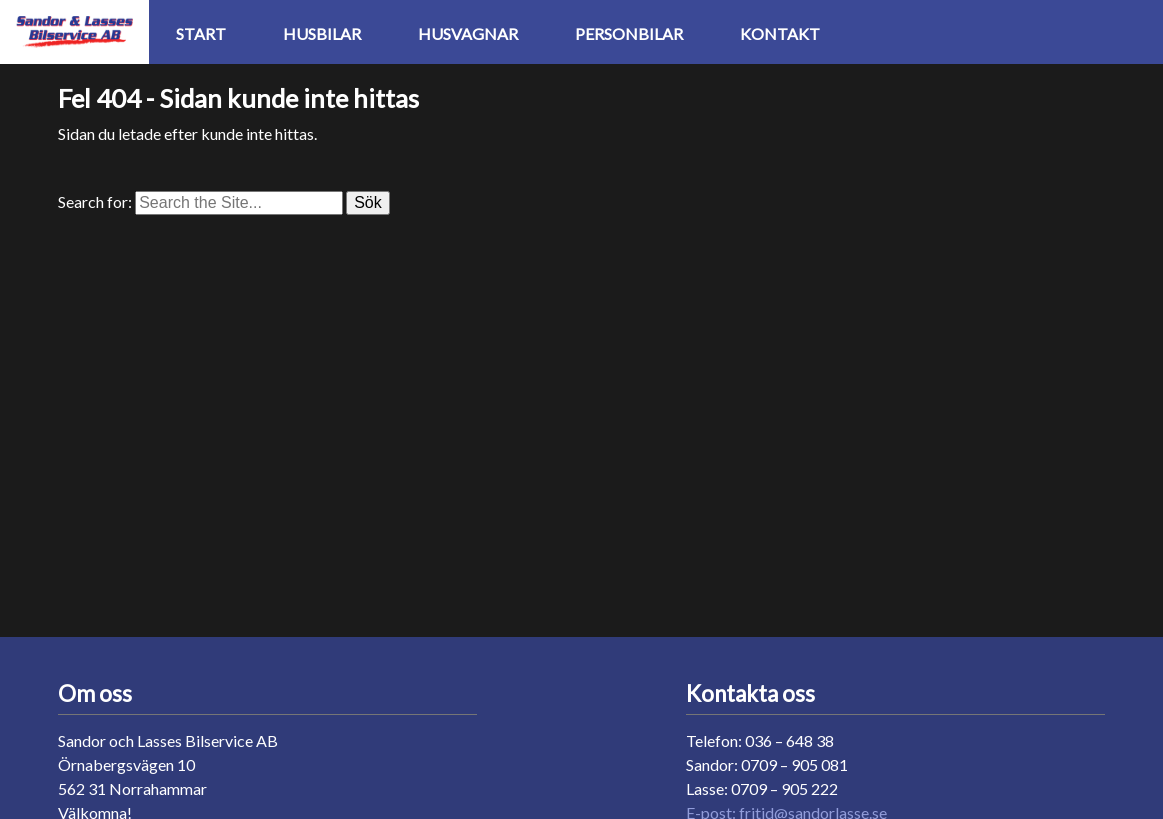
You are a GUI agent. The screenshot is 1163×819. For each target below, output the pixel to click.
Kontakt (780, 33)
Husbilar (322, 33)
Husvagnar (468, 33)
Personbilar (629, 33)
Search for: (95, 201)
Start (201, 33)
